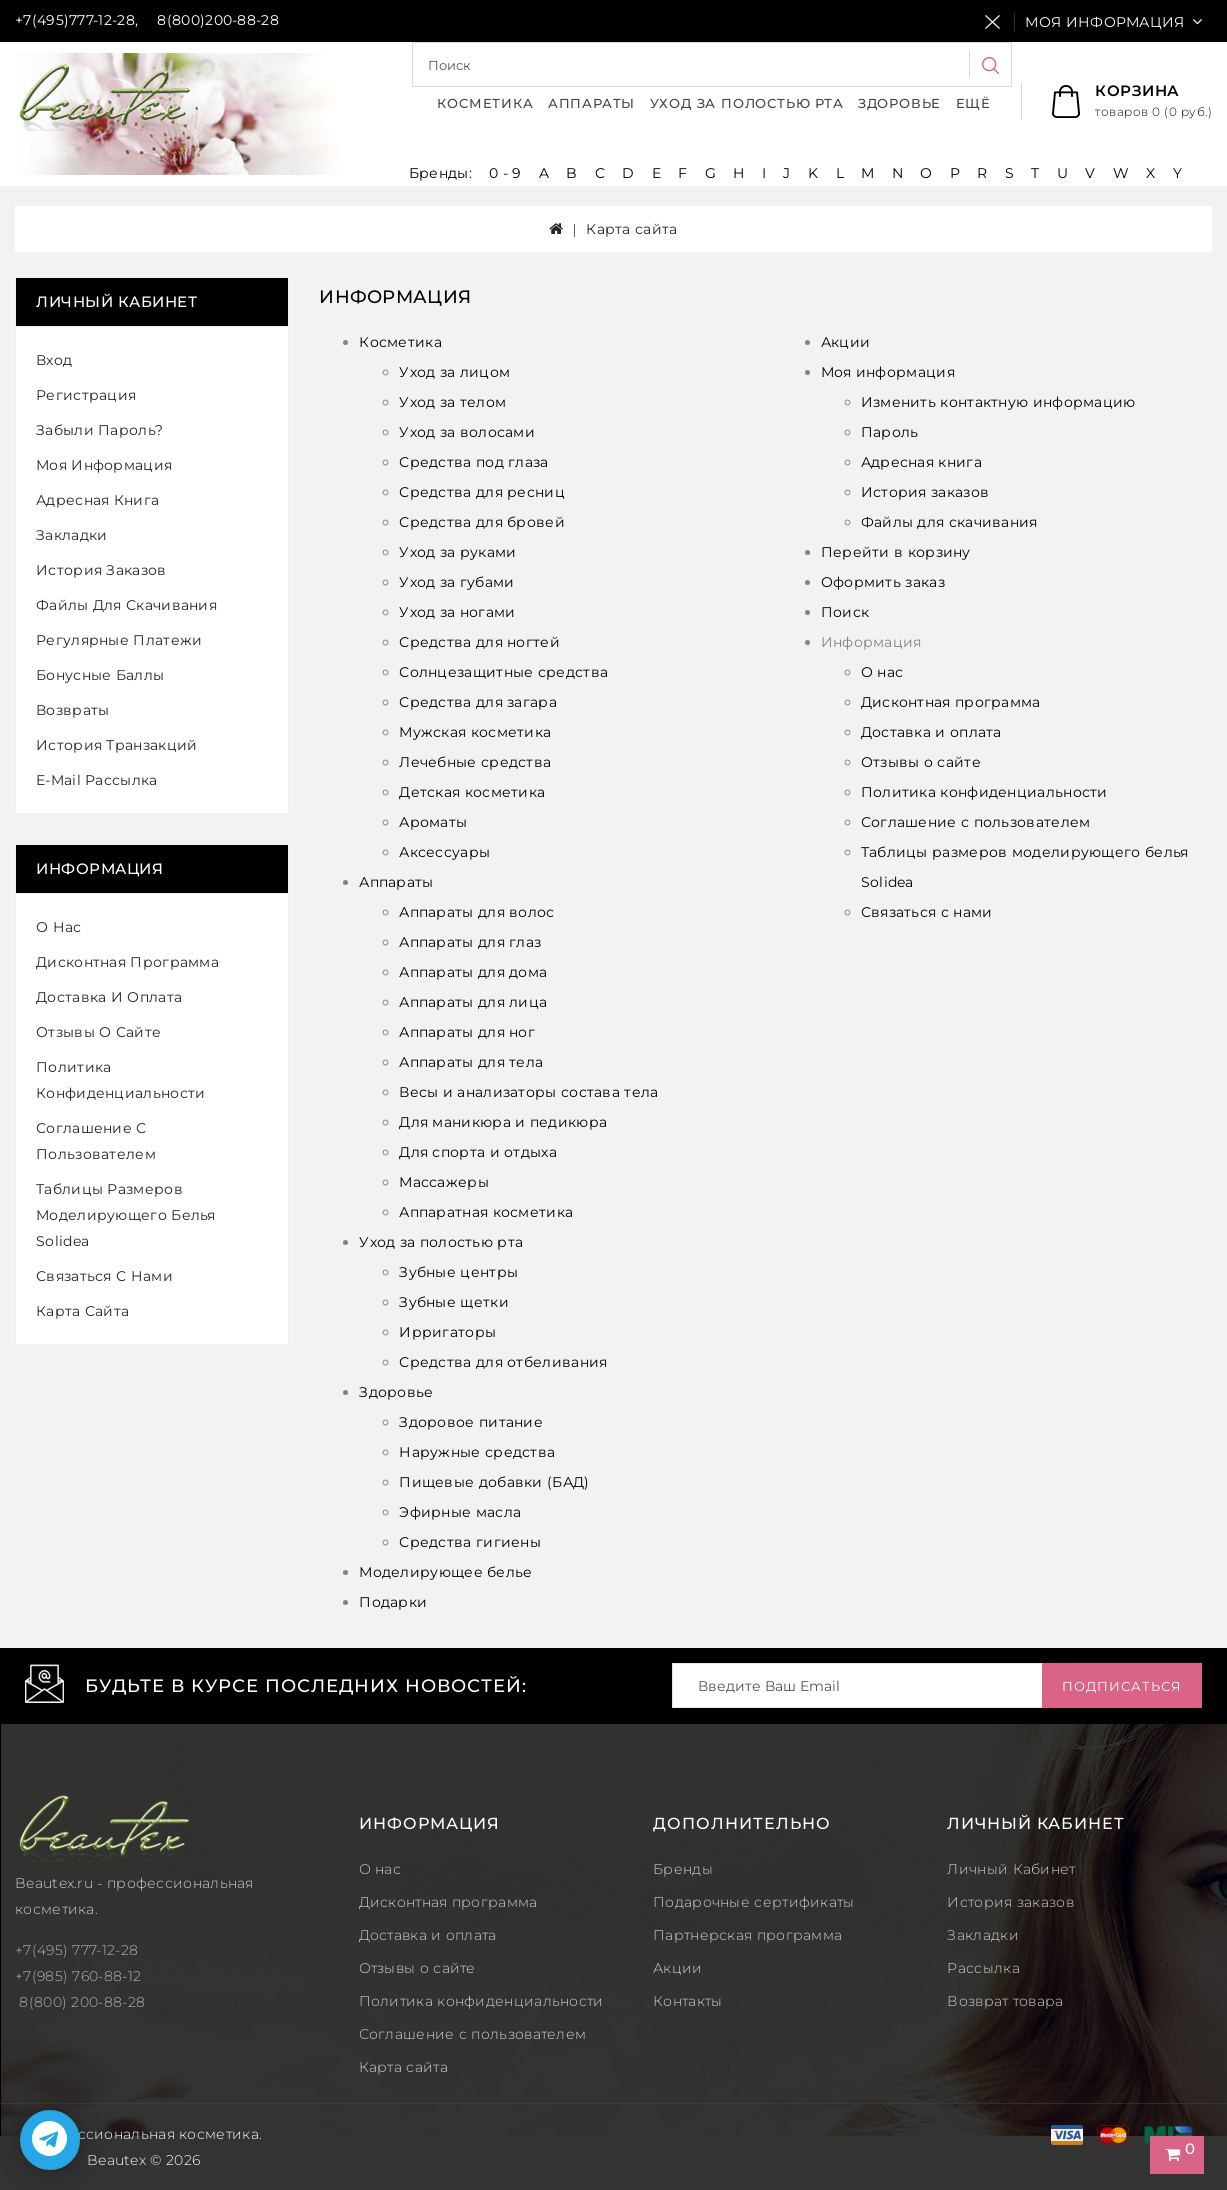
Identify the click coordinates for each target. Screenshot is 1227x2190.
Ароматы (433, 822)
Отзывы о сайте (98, 1032)
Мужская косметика (475, 732)
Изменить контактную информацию (998, 402)
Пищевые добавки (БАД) (494, 1482)
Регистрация (86, 395)
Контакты (687, 2001)
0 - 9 (505, 173)
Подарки (393, 1602)
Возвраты (72, 710)
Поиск (845, 612)
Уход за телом (452, 402)
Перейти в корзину (896, 552)
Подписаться (1122, 1686)
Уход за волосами (467, 432)
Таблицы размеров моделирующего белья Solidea (126, 1215)
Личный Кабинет (1011, 1869)
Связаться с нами (104, 1276)
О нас (59, 927)
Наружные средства (477, 1452)
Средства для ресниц (482, 492)
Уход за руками (457, 552)
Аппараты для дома (473, 972)
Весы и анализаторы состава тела (528, 1092)
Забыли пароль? (99, 430)
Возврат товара (1005, 2001)
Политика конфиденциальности (120, 1080)
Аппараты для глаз (470, 942)
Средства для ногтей (479, 642)
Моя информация (104, 465)
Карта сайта (631, 229)
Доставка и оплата (109, 997)
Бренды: (442, 173)
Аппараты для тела (471, 1062)
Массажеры (444, 1182)
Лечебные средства (475, 762)
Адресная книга (97, 500)
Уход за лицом (454, 372)
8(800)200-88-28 (218, 20)
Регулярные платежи (119, 640)
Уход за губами (456, 582)
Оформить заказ (883, 582)
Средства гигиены (470, 1542)
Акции (846, 342)
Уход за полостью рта (747, 103)
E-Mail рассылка (97, 780)
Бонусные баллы (100, 675)
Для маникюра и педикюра (503, 1122)
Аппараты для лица (473, 1002)
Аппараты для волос (476, 912)
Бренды (683, 1869)
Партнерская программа (747, 1935)
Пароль (890, 432)
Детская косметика (472, 792)
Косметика (485, 103)
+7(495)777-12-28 (75, 20)
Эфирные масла (460, 1512)
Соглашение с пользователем (96, 1141)
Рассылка (983, 1968)
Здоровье (899, 103)
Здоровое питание (471, 1422)
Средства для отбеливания (503, 1362)
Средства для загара (478, 702)
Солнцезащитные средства (503, 672)
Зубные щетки (454, 1302)
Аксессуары (444, 852)
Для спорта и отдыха (478, 1152)
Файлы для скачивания (126, 605)
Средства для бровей (482, 522)
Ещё (973, 103)
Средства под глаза (473, 462)
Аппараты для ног (467, 1032)
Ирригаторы (447, 1332)
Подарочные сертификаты (754, 1902)
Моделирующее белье (445, 1572)
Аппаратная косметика (486, 1212)
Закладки (71, 535)
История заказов (101, 570)
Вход (54, 360)
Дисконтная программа (127, 962)
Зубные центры (458, 1272)
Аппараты (591, 103)
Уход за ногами (457, 612)
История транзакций (116, 745)
